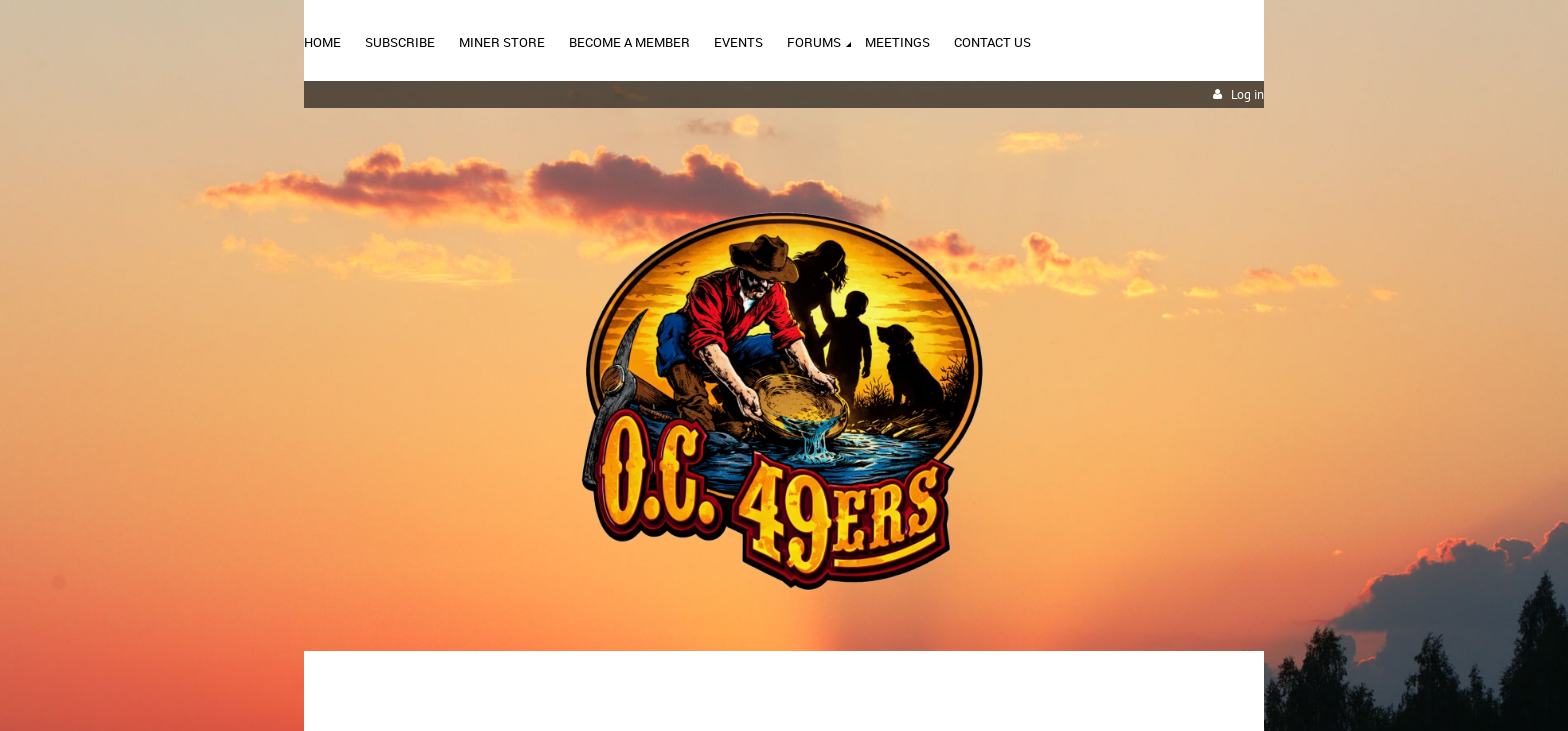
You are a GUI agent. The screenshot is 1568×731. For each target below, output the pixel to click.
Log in (1247, 94)
